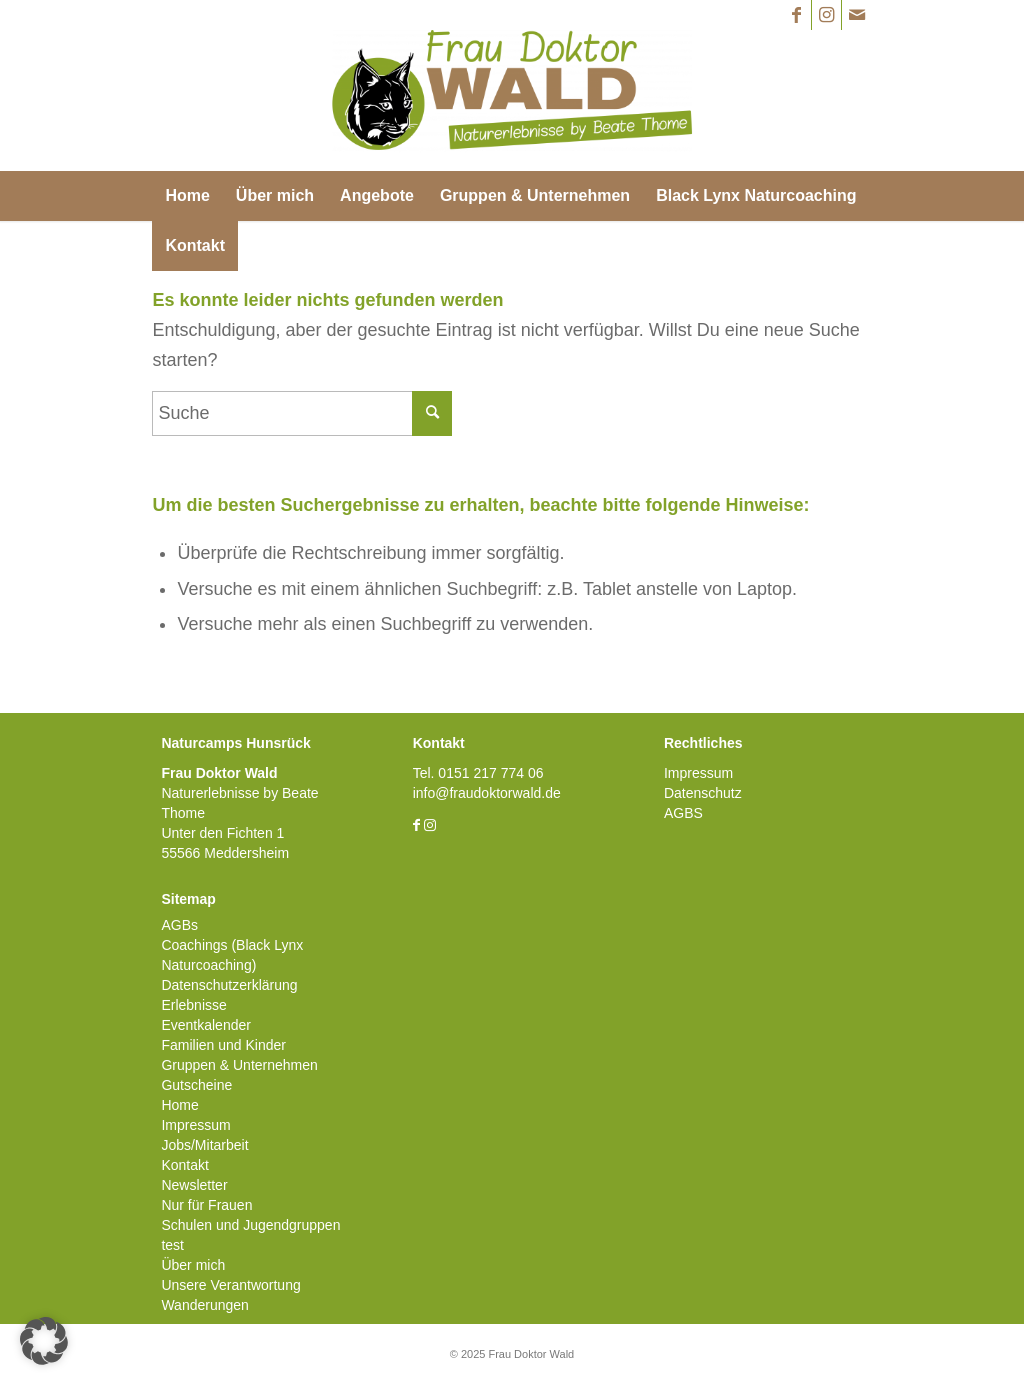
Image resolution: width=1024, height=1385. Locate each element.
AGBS (683, 813)
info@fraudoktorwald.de (487, 793)
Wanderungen (204, 1305)
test (172, 1245)
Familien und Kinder (223, 1045)
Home (179, 1105)
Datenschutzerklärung (229, 985)
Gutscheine (196, 1085)
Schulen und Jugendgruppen (250, 1225)
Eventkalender (206, 1025)
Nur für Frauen (206, 1205)
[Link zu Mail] (857, 15)
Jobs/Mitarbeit (204, 1145)
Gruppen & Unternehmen (239, 1065)
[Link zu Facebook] (796, 15)
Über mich (193, 1265)
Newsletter (194, 1185)
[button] (44, 1341)
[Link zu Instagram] (826, 15)
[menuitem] (187, 196)
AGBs (179, 925)
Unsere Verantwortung (230, 1285)
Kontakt (184, 1165)
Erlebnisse (193, 1005)
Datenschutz (703, 793)
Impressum (195, 1125)
